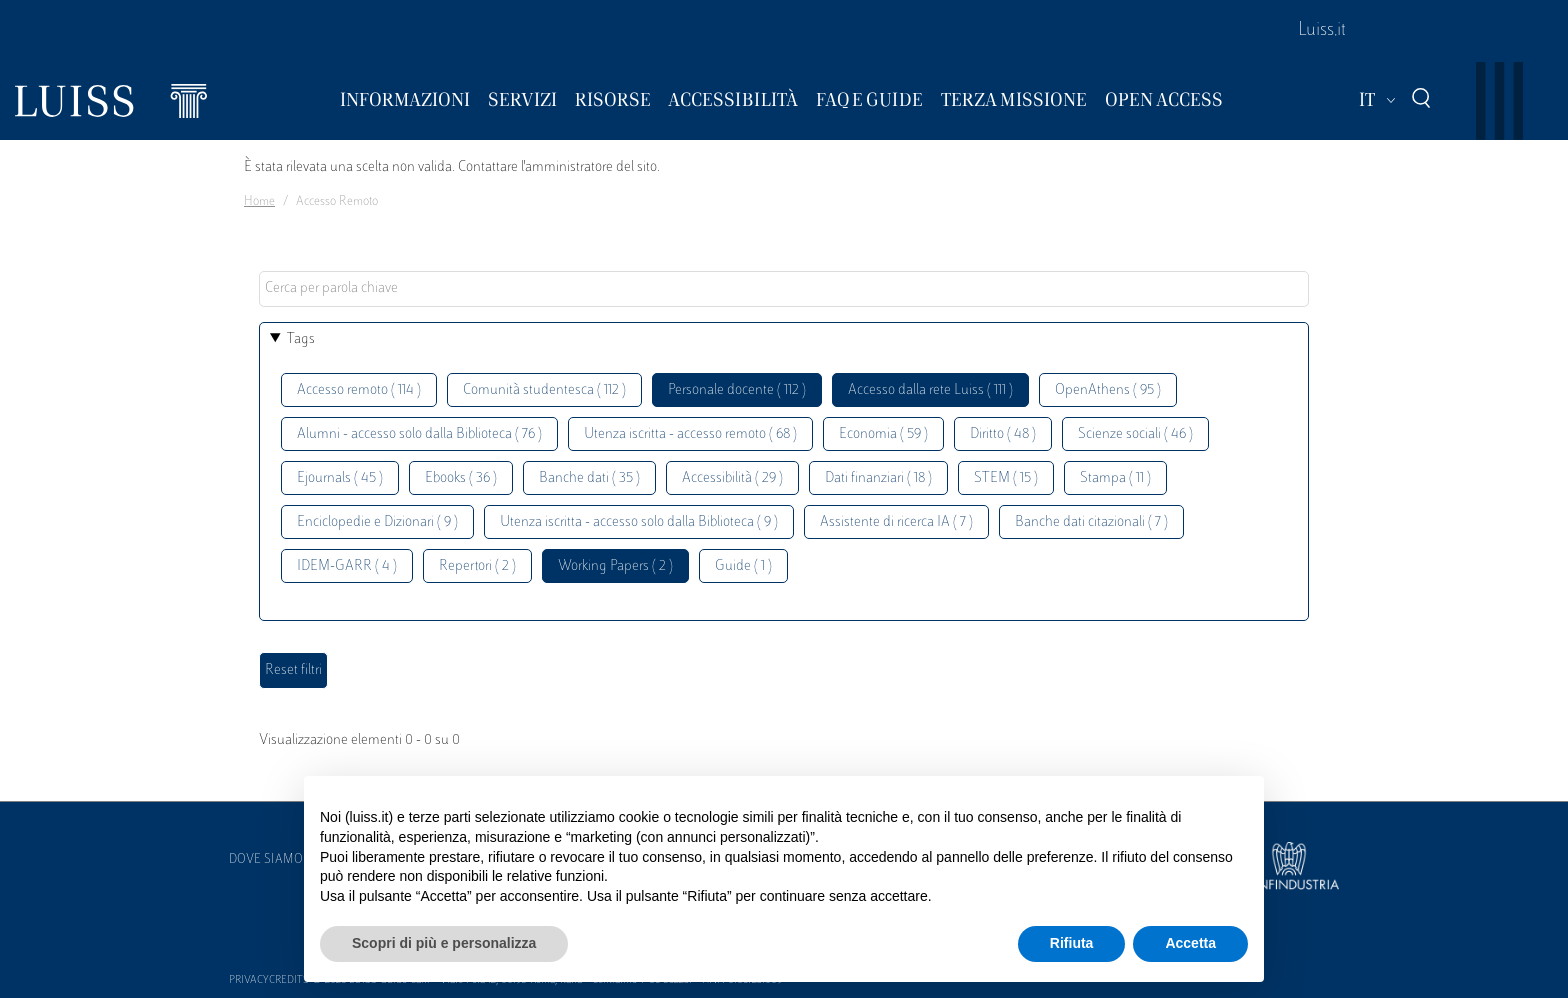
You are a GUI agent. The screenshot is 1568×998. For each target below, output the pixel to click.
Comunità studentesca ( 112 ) (544, 390)
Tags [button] (301, 339)
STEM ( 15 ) (1006, 478)
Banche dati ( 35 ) (589, 478)
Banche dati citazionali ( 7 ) (1091, 522)
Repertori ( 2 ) (477, 566)
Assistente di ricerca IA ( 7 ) (896, 522)
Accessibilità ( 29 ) (732, 478)
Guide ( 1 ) (743, 566)
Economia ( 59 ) (883, 434)
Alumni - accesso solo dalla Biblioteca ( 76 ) (419, 434)
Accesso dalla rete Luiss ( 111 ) (930, 390)
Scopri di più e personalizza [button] (444, 943)
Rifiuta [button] (1072, 943)
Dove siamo (266, 860)
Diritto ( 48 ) (1003, 434)
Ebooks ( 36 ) (461, 478)
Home (259, 202)
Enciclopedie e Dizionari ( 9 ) (377, 522)
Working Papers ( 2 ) (615, 566)
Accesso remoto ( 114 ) (359, 390)
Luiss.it (1322, 31)
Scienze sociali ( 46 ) (1135, 434)
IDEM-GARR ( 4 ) (347, 566)
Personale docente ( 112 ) (737, 390)
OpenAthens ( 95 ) (1108, 390)
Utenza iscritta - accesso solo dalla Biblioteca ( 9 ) (639, 522)
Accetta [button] (1190, 943)
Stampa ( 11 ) (1115, 478)
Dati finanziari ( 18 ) (878, 478)
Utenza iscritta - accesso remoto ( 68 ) (690, 434)
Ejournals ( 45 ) (340, 478)
